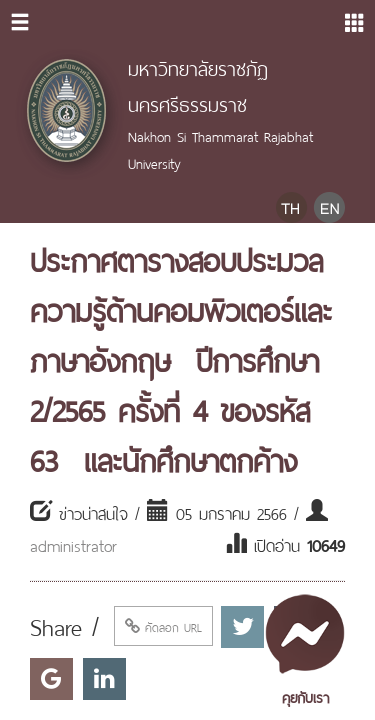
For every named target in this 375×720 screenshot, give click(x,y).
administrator (73, 544)
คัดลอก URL (163, 626)
